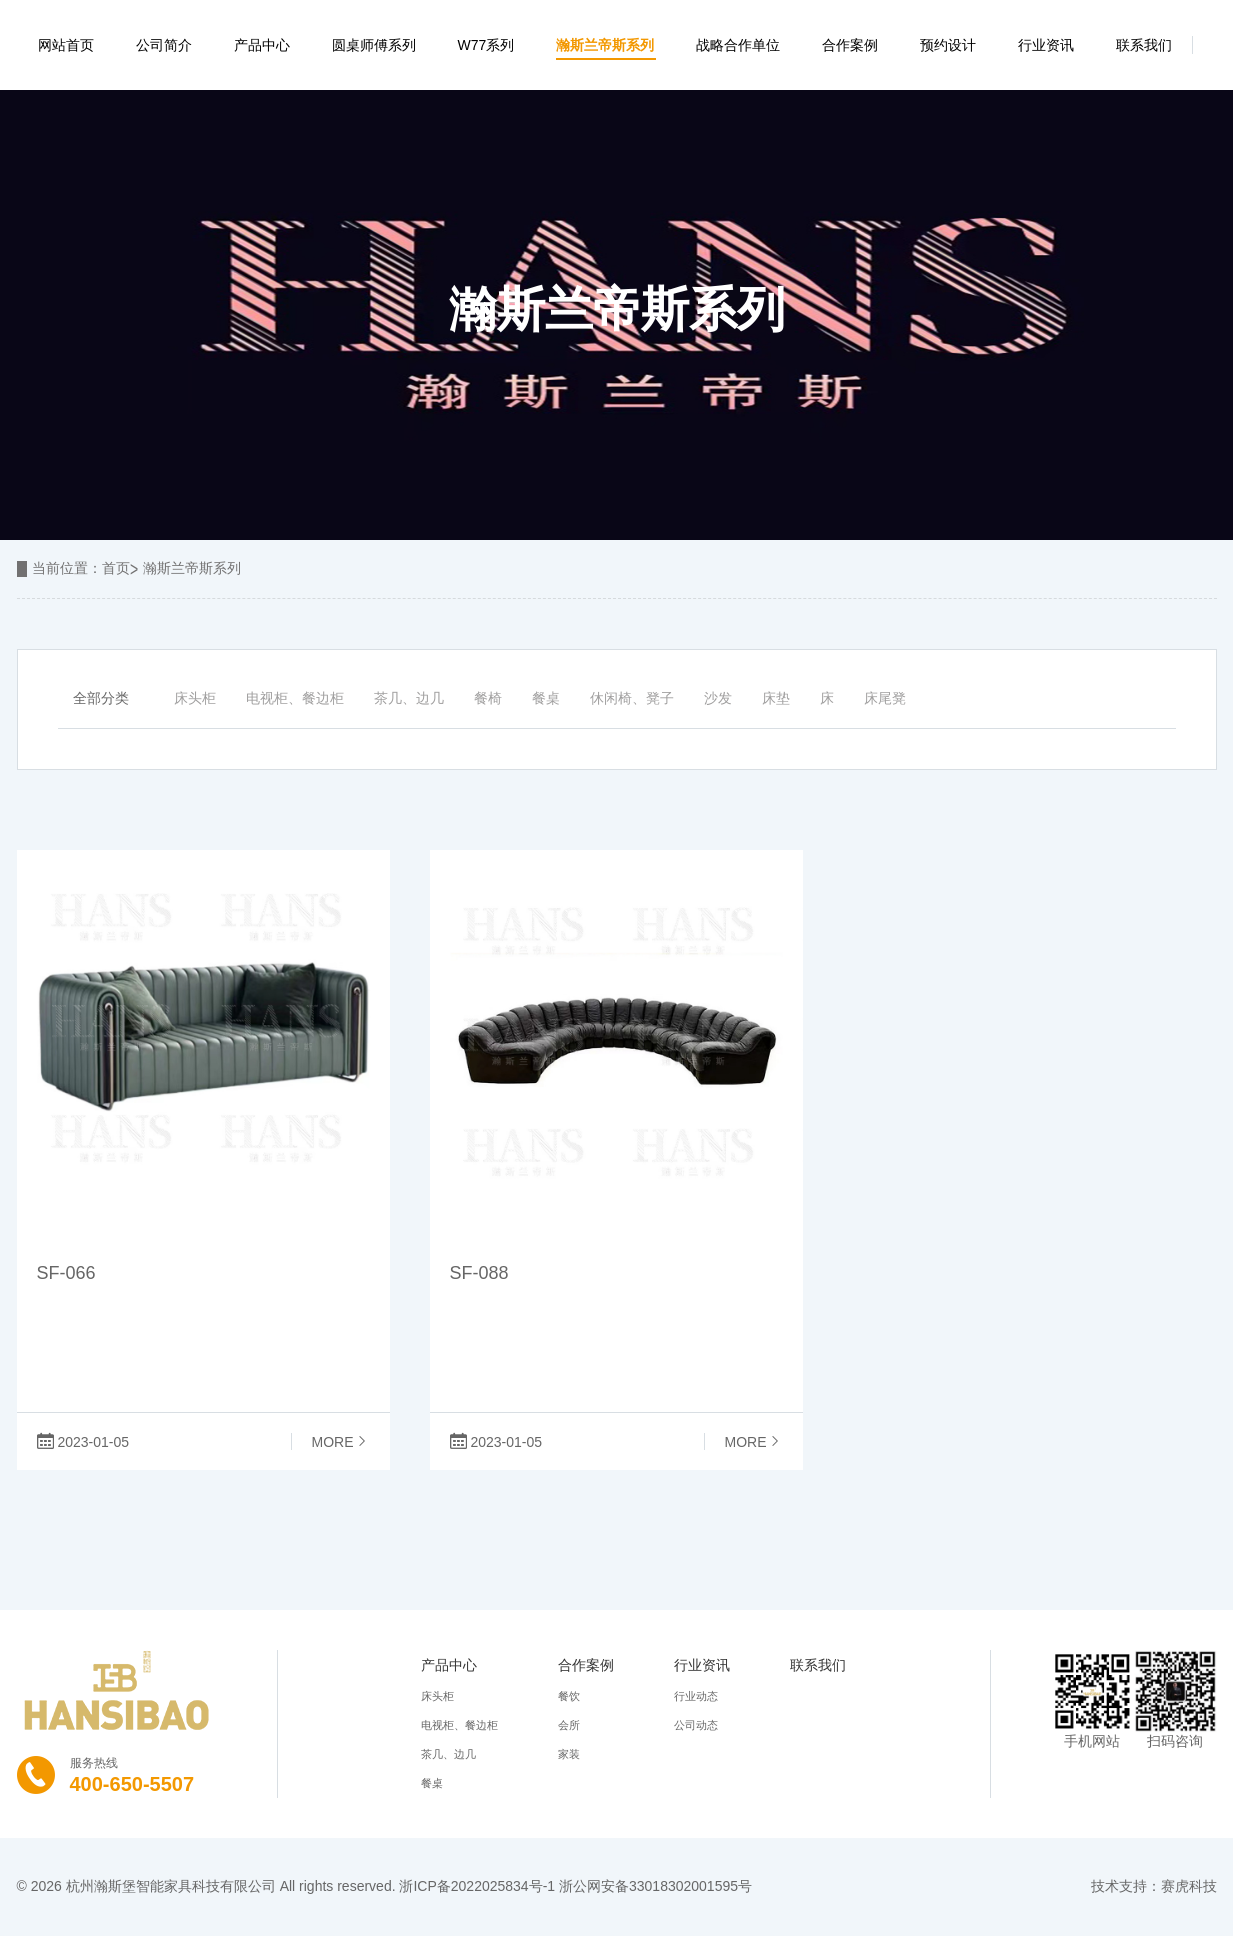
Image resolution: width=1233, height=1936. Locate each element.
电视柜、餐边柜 (295, 698)
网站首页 (66, 45)
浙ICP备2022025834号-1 (477, 1886)
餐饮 (569, 1696)
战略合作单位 (738, 45)
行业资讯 (1046, 45)
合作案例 (850, 45)
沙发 (718, 698)
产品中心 (262, 45)
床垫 (776, 698)
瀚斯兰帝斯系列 (605, 45)
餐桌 (546, 698)
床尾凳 (885, 698)
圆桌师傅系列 (374, 45)
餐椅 (488, 698)
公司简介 (164, 45)
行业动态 (696, 1696)
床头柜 (195, 698)
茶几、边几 (409, 698)
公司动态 (696, 1725)
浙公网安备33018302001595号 (655, 1886)
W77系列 (486, 45)
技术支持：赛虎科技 (1154, 1886)
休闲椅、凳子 (632, 698)
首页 (116, 568)
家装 (569, 1754)
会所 (569, 1725)
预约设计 (948, 45)
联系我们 (1144, 45)
